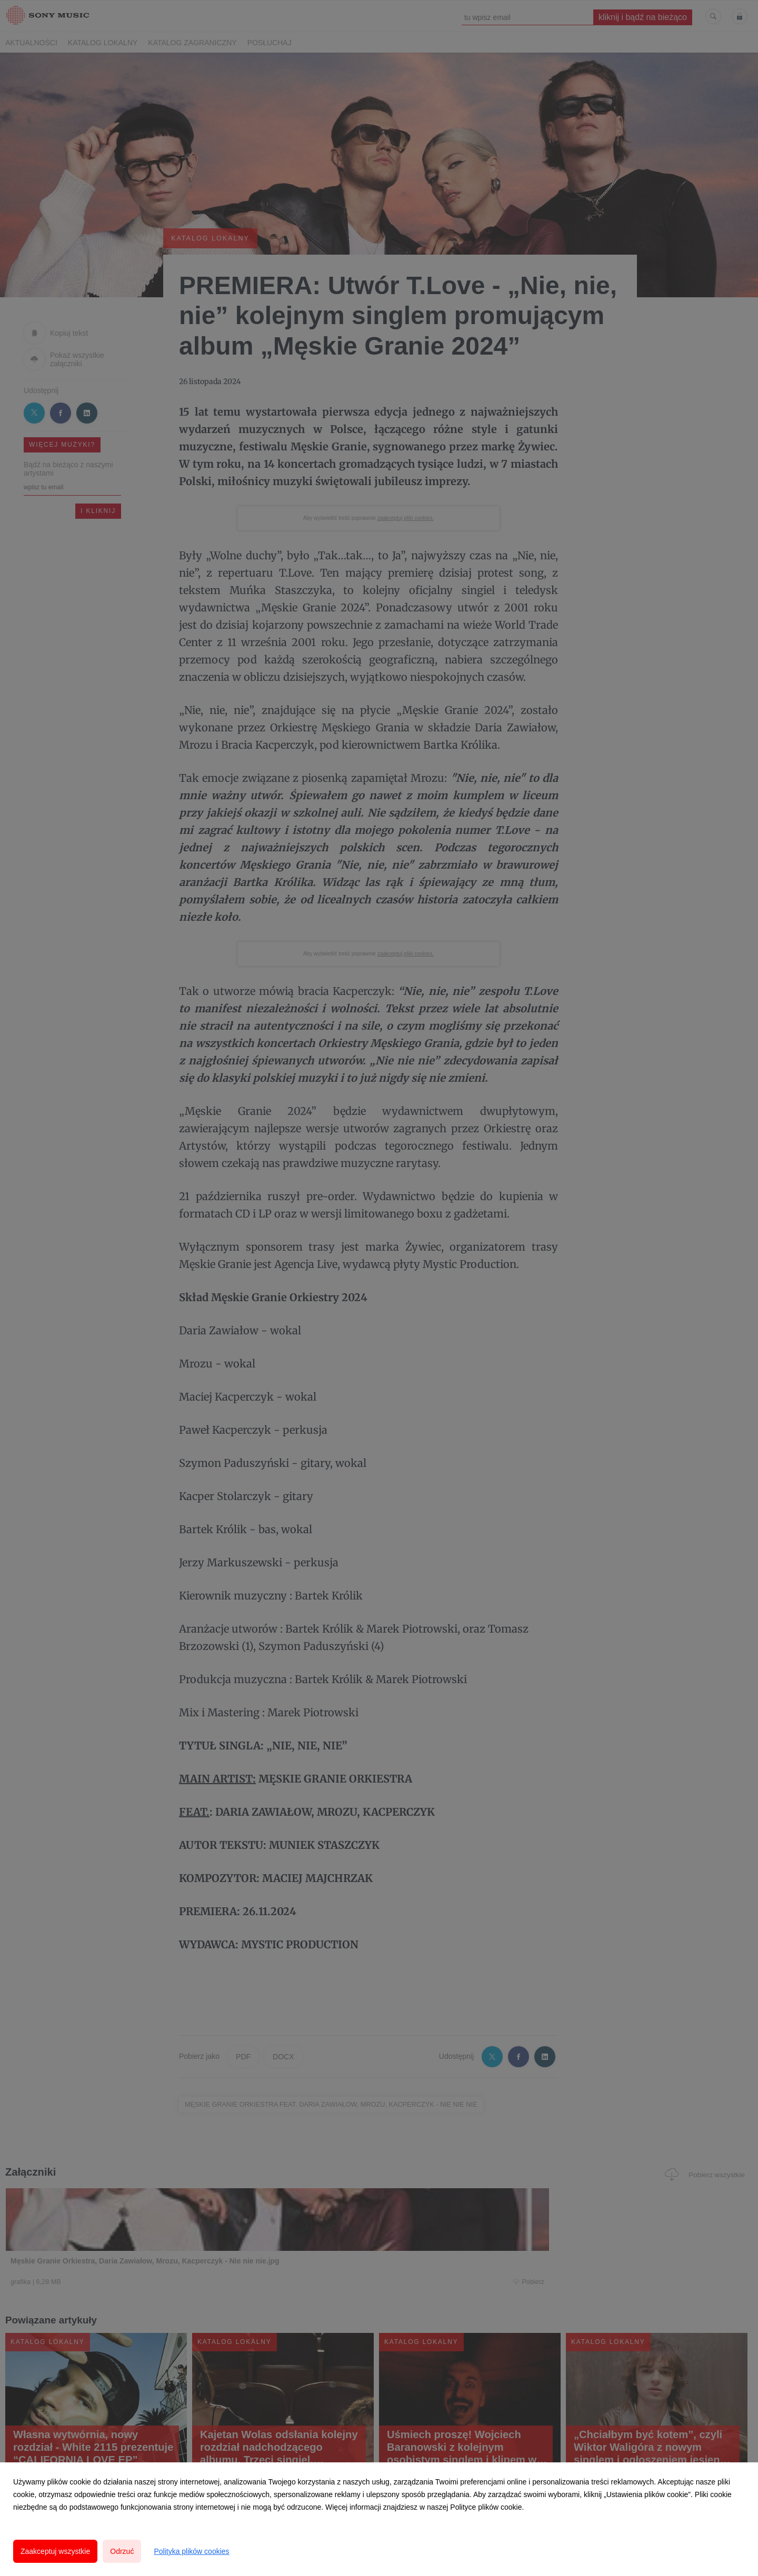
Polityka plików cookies (191, 2551)
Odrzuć (122, 2551)
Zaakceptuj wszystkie (55, 2551)
